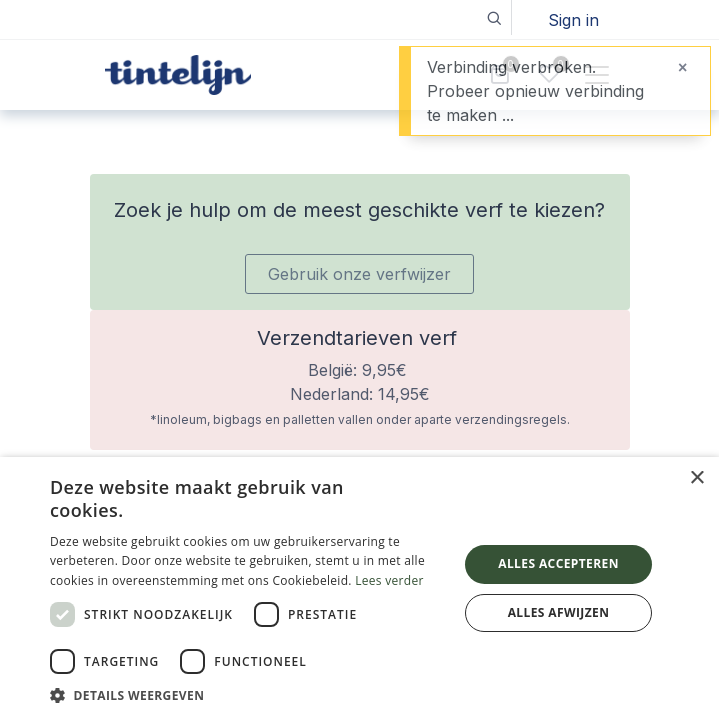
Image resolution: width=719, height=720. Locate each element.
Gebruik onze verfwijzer (359, 274)
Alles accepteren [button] (558, 563)
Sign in (573, 20)
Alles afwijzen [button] (559, 612)
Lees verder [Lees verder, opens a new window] (389, 580)
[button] (494, 17)
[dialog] (359, 588)
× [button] (696, 478)
